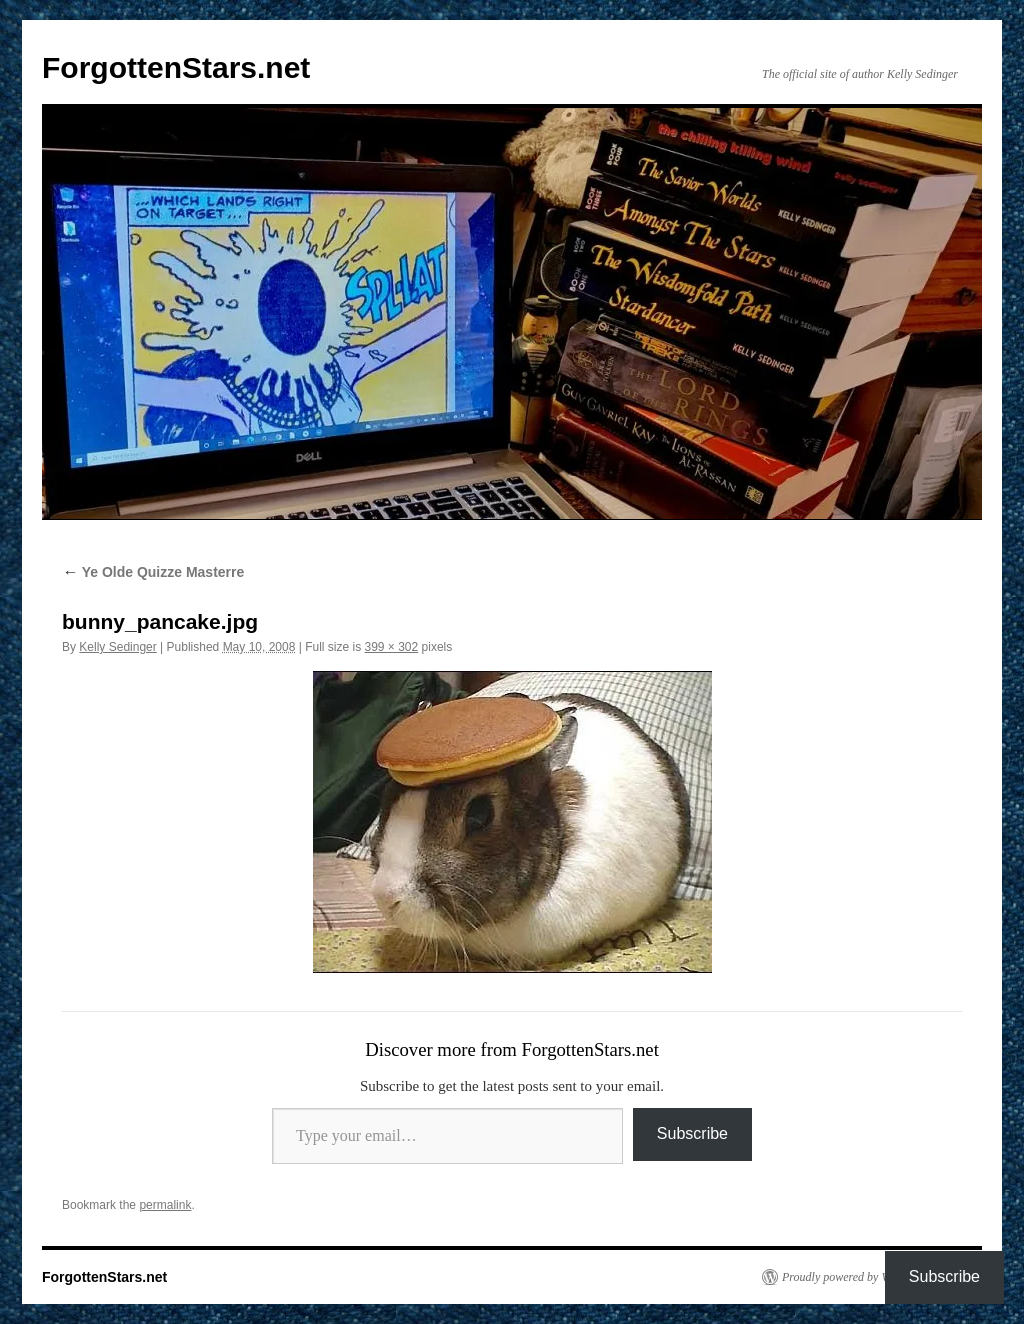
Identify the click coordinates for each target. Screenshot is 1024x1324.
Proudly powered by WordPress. (859, 1277)
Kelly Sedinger (117, 647)
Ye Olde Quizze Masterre (153, 572)
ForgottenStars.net (176, 67)
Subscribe (692, 1133)
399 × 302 (392, 647)
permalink (165, 1205)
